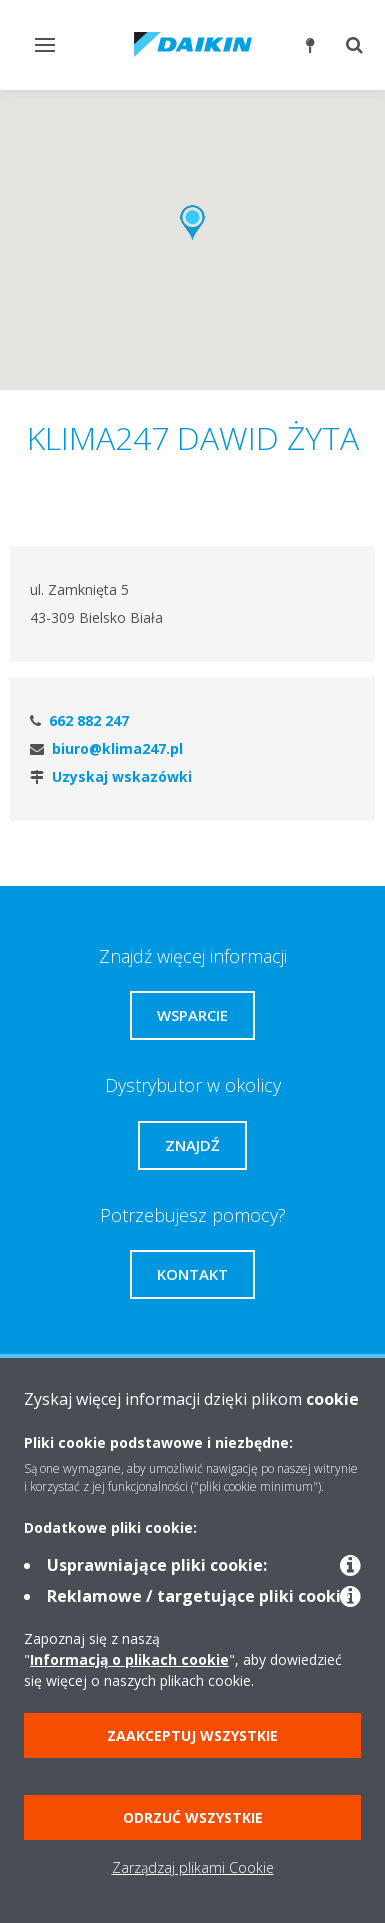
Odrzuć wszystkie (193, 1817)
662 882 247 (89, 720)
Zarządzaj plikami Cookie (193, 1867)
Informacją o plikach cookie (129, 1659)
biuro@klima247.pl (117, 748)
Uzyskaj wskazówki (122, 776)
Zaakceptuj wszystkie (192, 1735)
